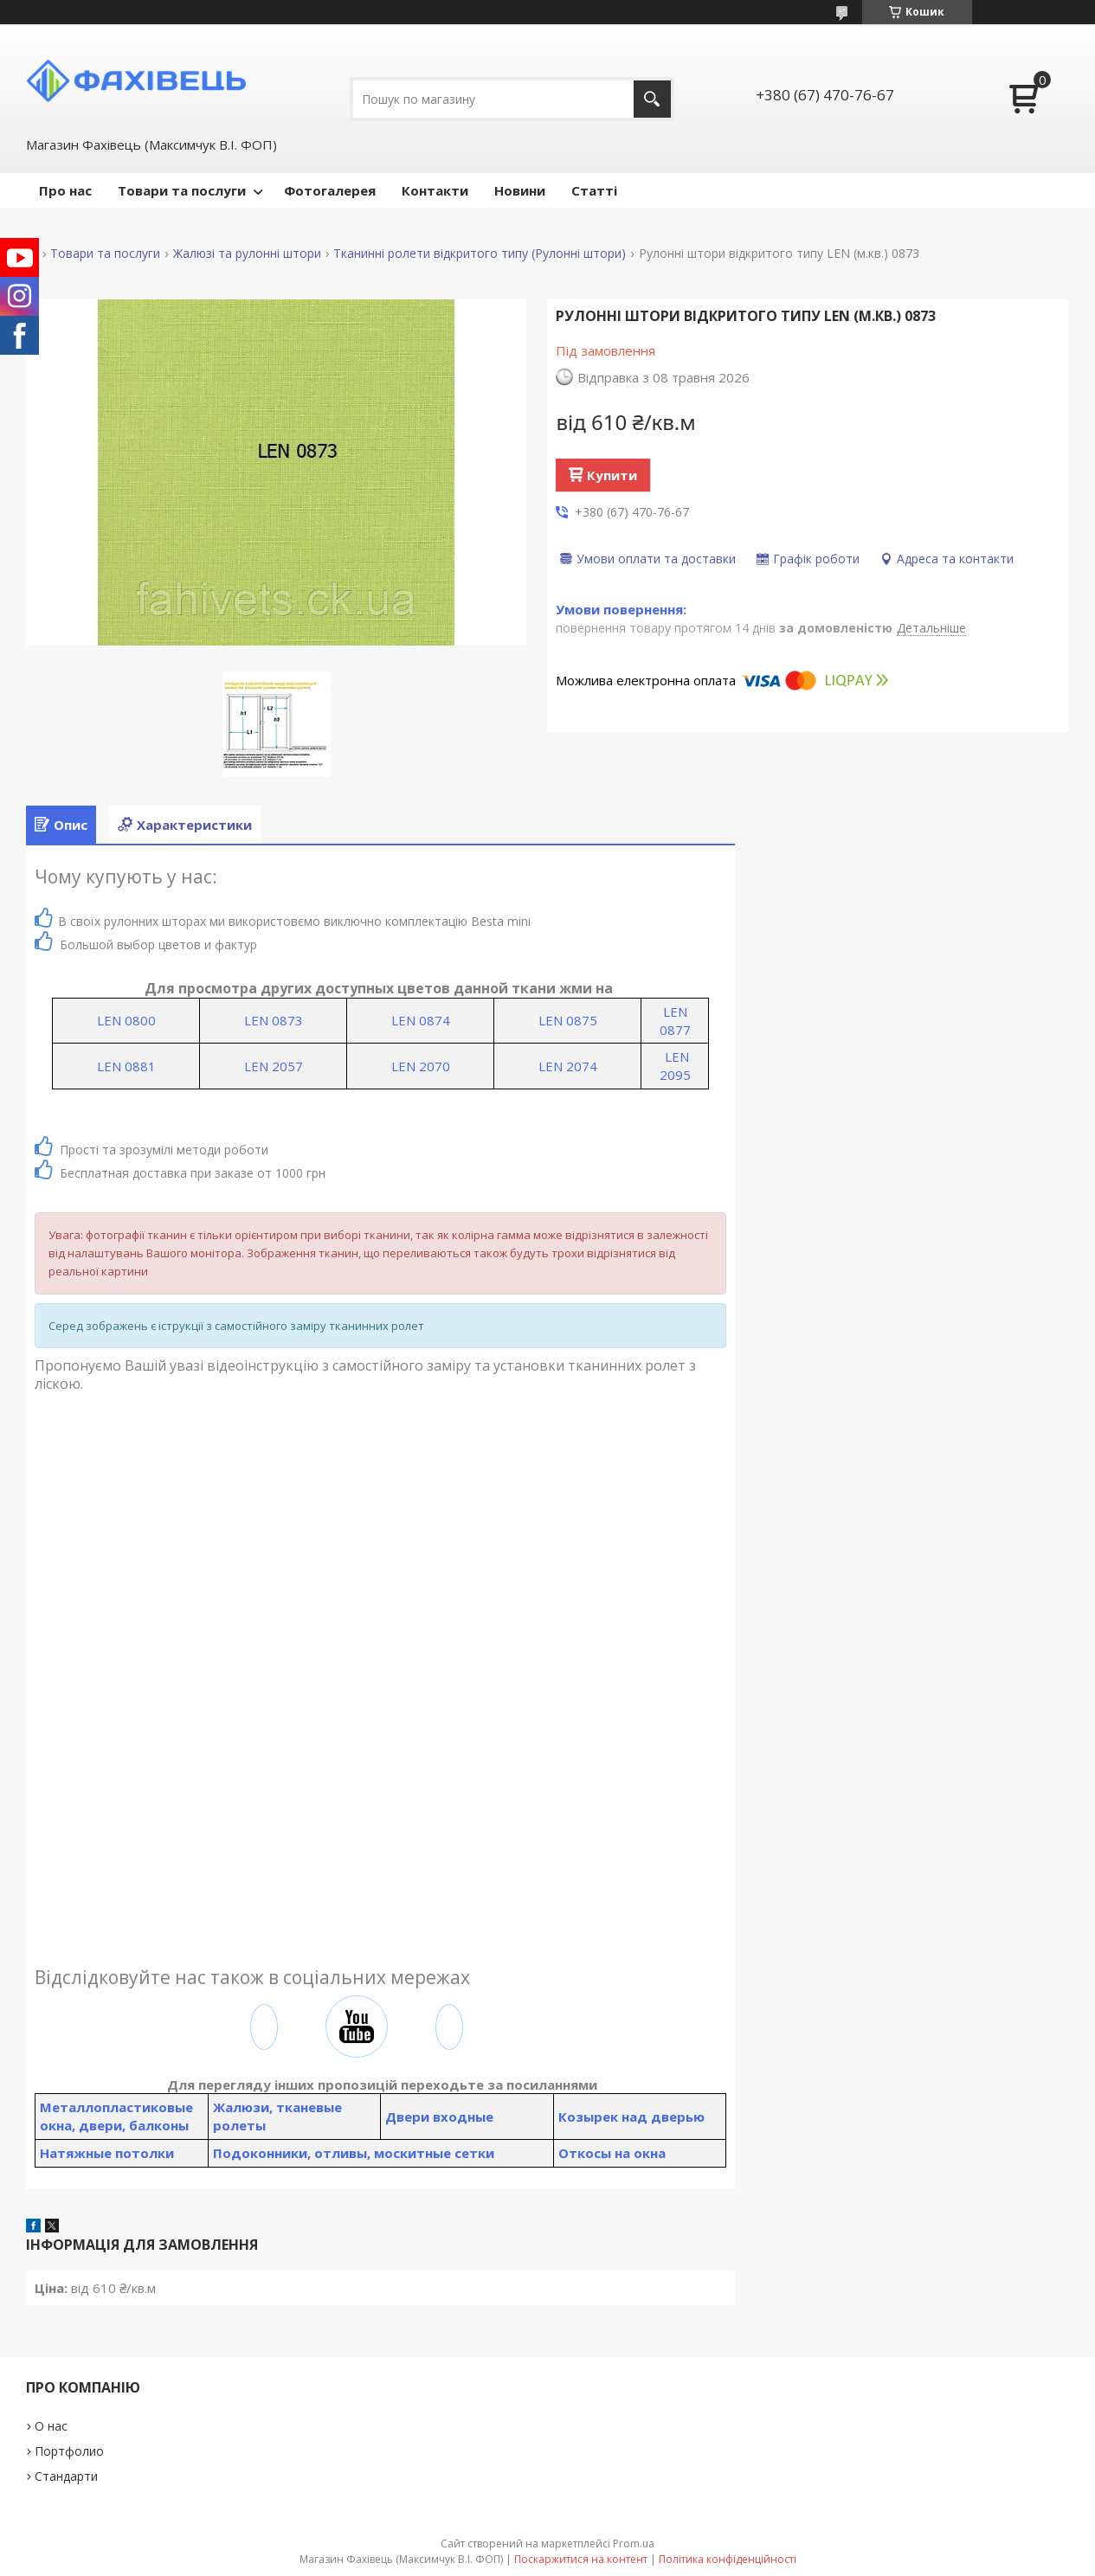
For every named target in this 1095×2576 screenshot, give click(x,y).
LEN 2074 (567, 1066)
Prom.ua (633, 2543)
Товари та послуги (182, 190)
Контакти (435, 190)
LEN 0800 (126, 1020)
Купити (612, 475)
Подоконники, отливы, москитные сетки (353, 2153)
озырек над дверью (636, 2116)
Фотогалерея (330, 190)
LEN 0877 (675, 1020)
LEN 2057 (273, 1066)
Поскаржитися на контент (580, 2559)
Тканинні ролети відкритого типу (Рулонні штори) (479, 253)
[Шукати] (652, 99)
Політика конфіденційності (727, 2559)
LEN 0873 (273, 1020)
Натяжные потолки (107, 2153)
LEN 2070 (420, 1066)
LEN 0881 (126, 1066)
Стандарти (66, 2476)
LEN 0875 (567, 1020)
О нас (51, 2426)
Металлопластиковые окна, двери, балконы (116, 2116)
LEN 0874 (420, 1020)
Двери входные (439, 2116)
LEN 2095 (675, 1065)
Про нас (65, 190)
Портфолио (69, 2451)
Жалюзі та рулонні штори (247, 253)
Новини (519, 190)
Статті (594, 190)
